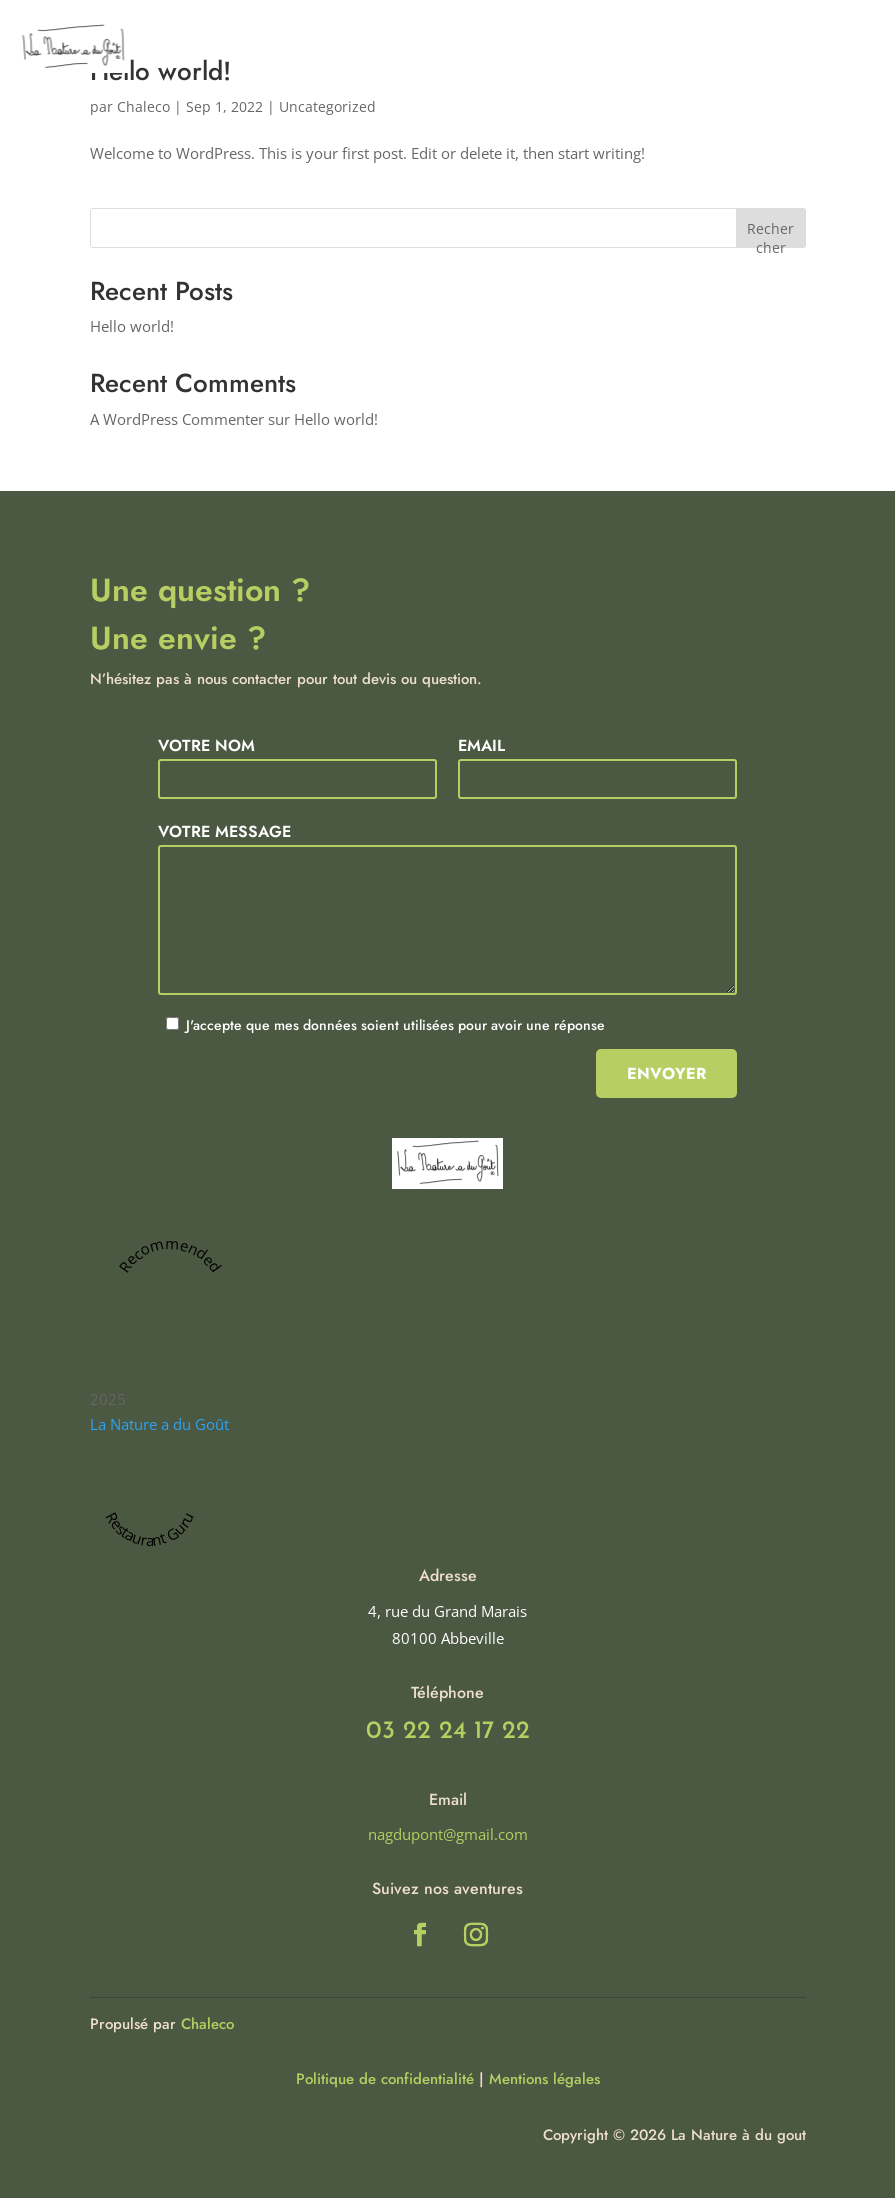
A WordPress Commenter (177, 419)
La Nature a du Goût (159, 1424)
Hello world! (132, 326)
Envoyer (666, 1073)
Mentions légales (544, 2079)
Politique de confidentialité (385, 2079)
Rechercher (770, 233)
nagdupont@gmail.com (448, 1834)
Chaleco (207, 2024)
